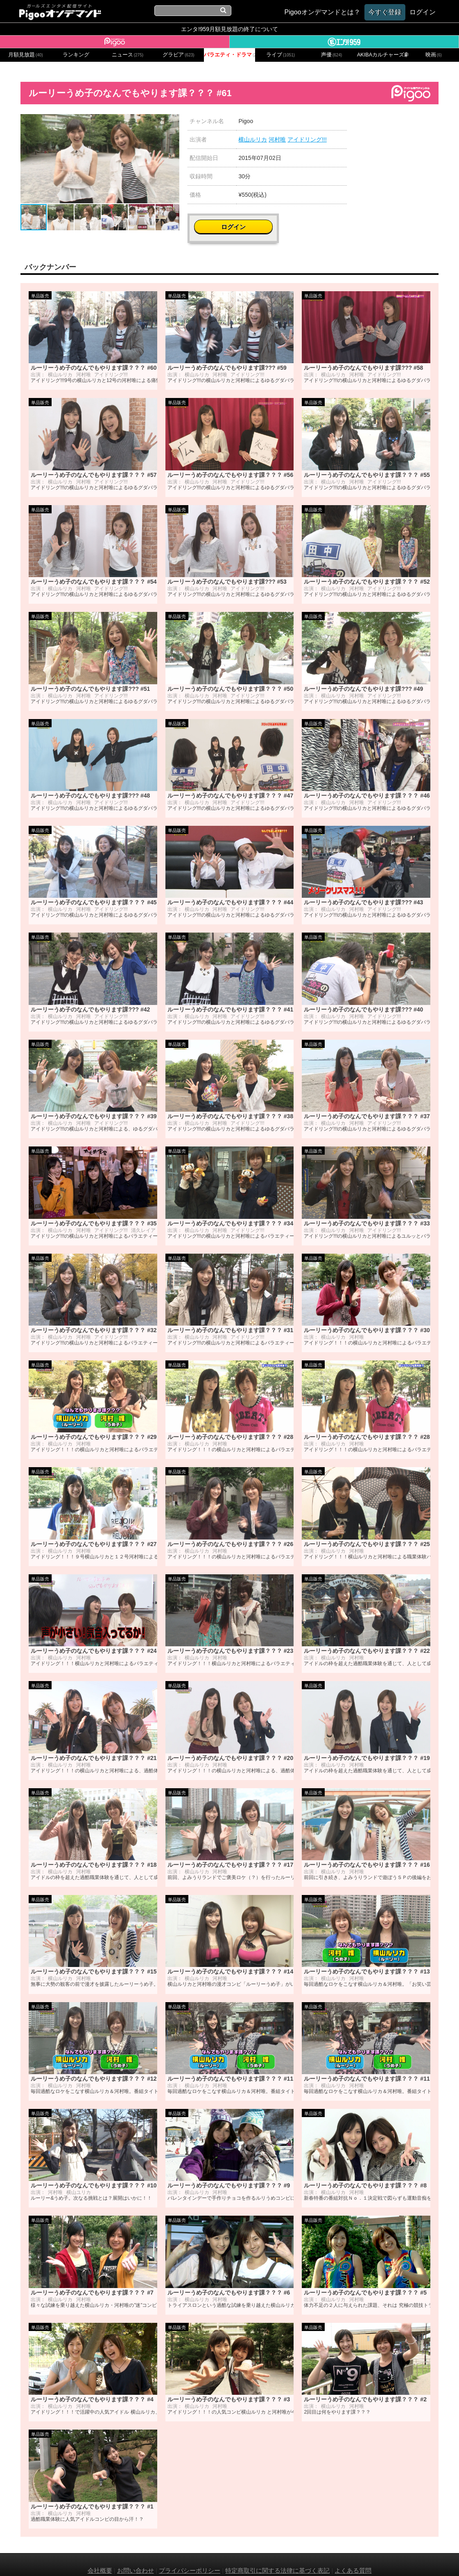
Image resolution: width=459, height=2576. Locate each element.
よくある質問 (353, 2558)
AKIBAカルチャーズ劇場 (382, 55)
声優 (331, 55)
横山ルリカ (252, 139)
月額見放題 (25, 55)
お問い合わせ (135, 2558)
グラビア (178, 55)
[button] (172, 121)
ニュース (128, 55)
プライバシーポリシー (189, 2558)
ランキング (76, 55)
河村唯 (277, 139)
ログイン (400, 125)
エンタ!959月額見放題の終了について (229, 29)
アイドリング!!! (307, 139)
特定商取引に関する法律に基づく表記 (277, 2558)
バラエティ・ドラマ (229, 55)
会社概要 (100, 2558)
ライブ (280, 55)
